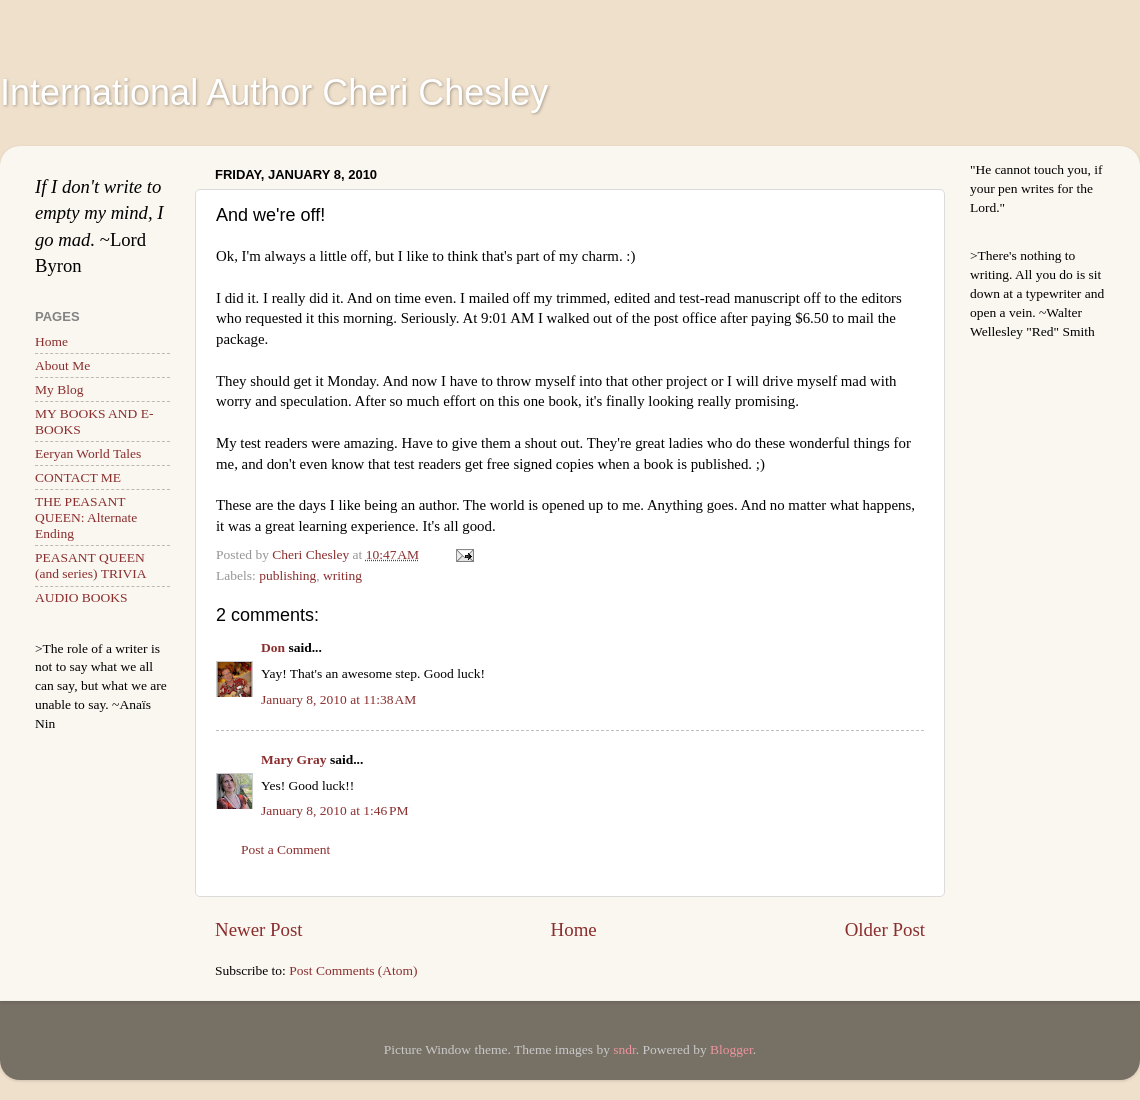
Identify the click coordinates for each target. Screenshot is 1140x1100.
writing (342, 575)
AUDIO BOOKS (81, 597)
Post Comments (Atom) (353, 970)
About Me (62, 365)
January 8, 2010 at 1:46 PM (335, 810)
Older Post (885, 929)
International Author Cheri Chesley (274, 92)
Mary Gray (294, 759)
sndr (624, 1049)
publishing (287, 575)
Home (574, 929)
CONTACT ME (78, 477)
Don (273, 647)
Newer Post (259, 929)
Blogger (731, 1049)
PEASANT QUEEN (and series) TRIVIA (90, 565)
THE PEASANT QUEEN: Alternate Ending (86, 517)
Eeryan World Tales (88, 453)
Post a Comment (285, 849)
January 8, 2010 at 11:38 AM (338, 699)
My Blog (59, 389)
